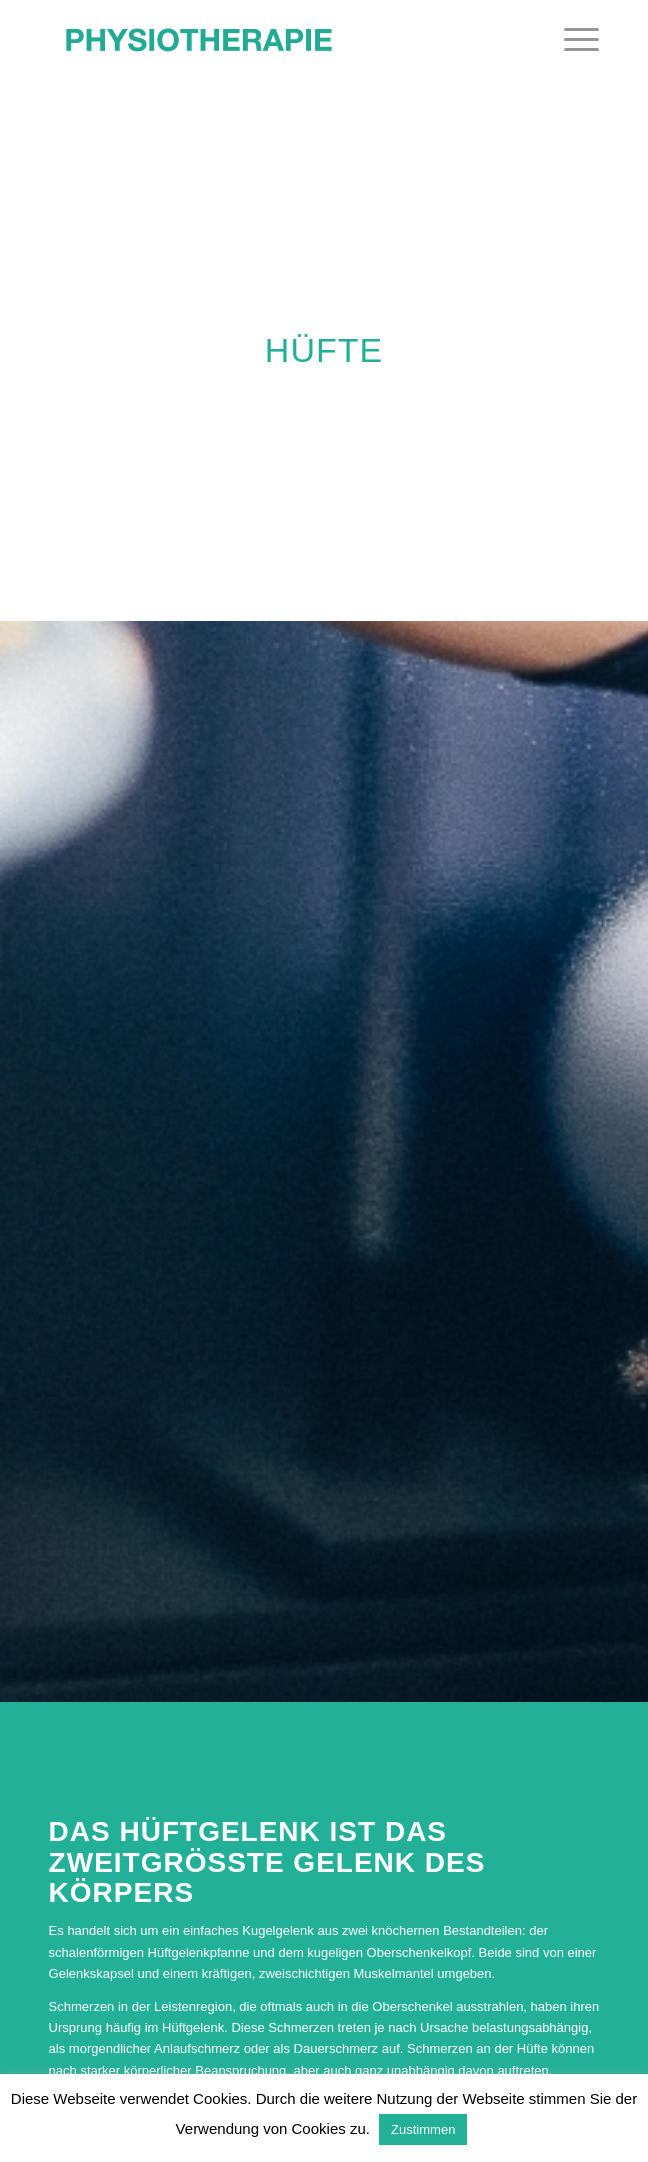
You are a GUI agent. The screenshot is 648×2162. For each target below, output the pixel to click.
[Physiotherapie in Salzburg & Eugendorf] (269, 40)
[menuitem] (571, 40)
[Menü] (571, 40)
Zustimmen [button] (423, 2129)
